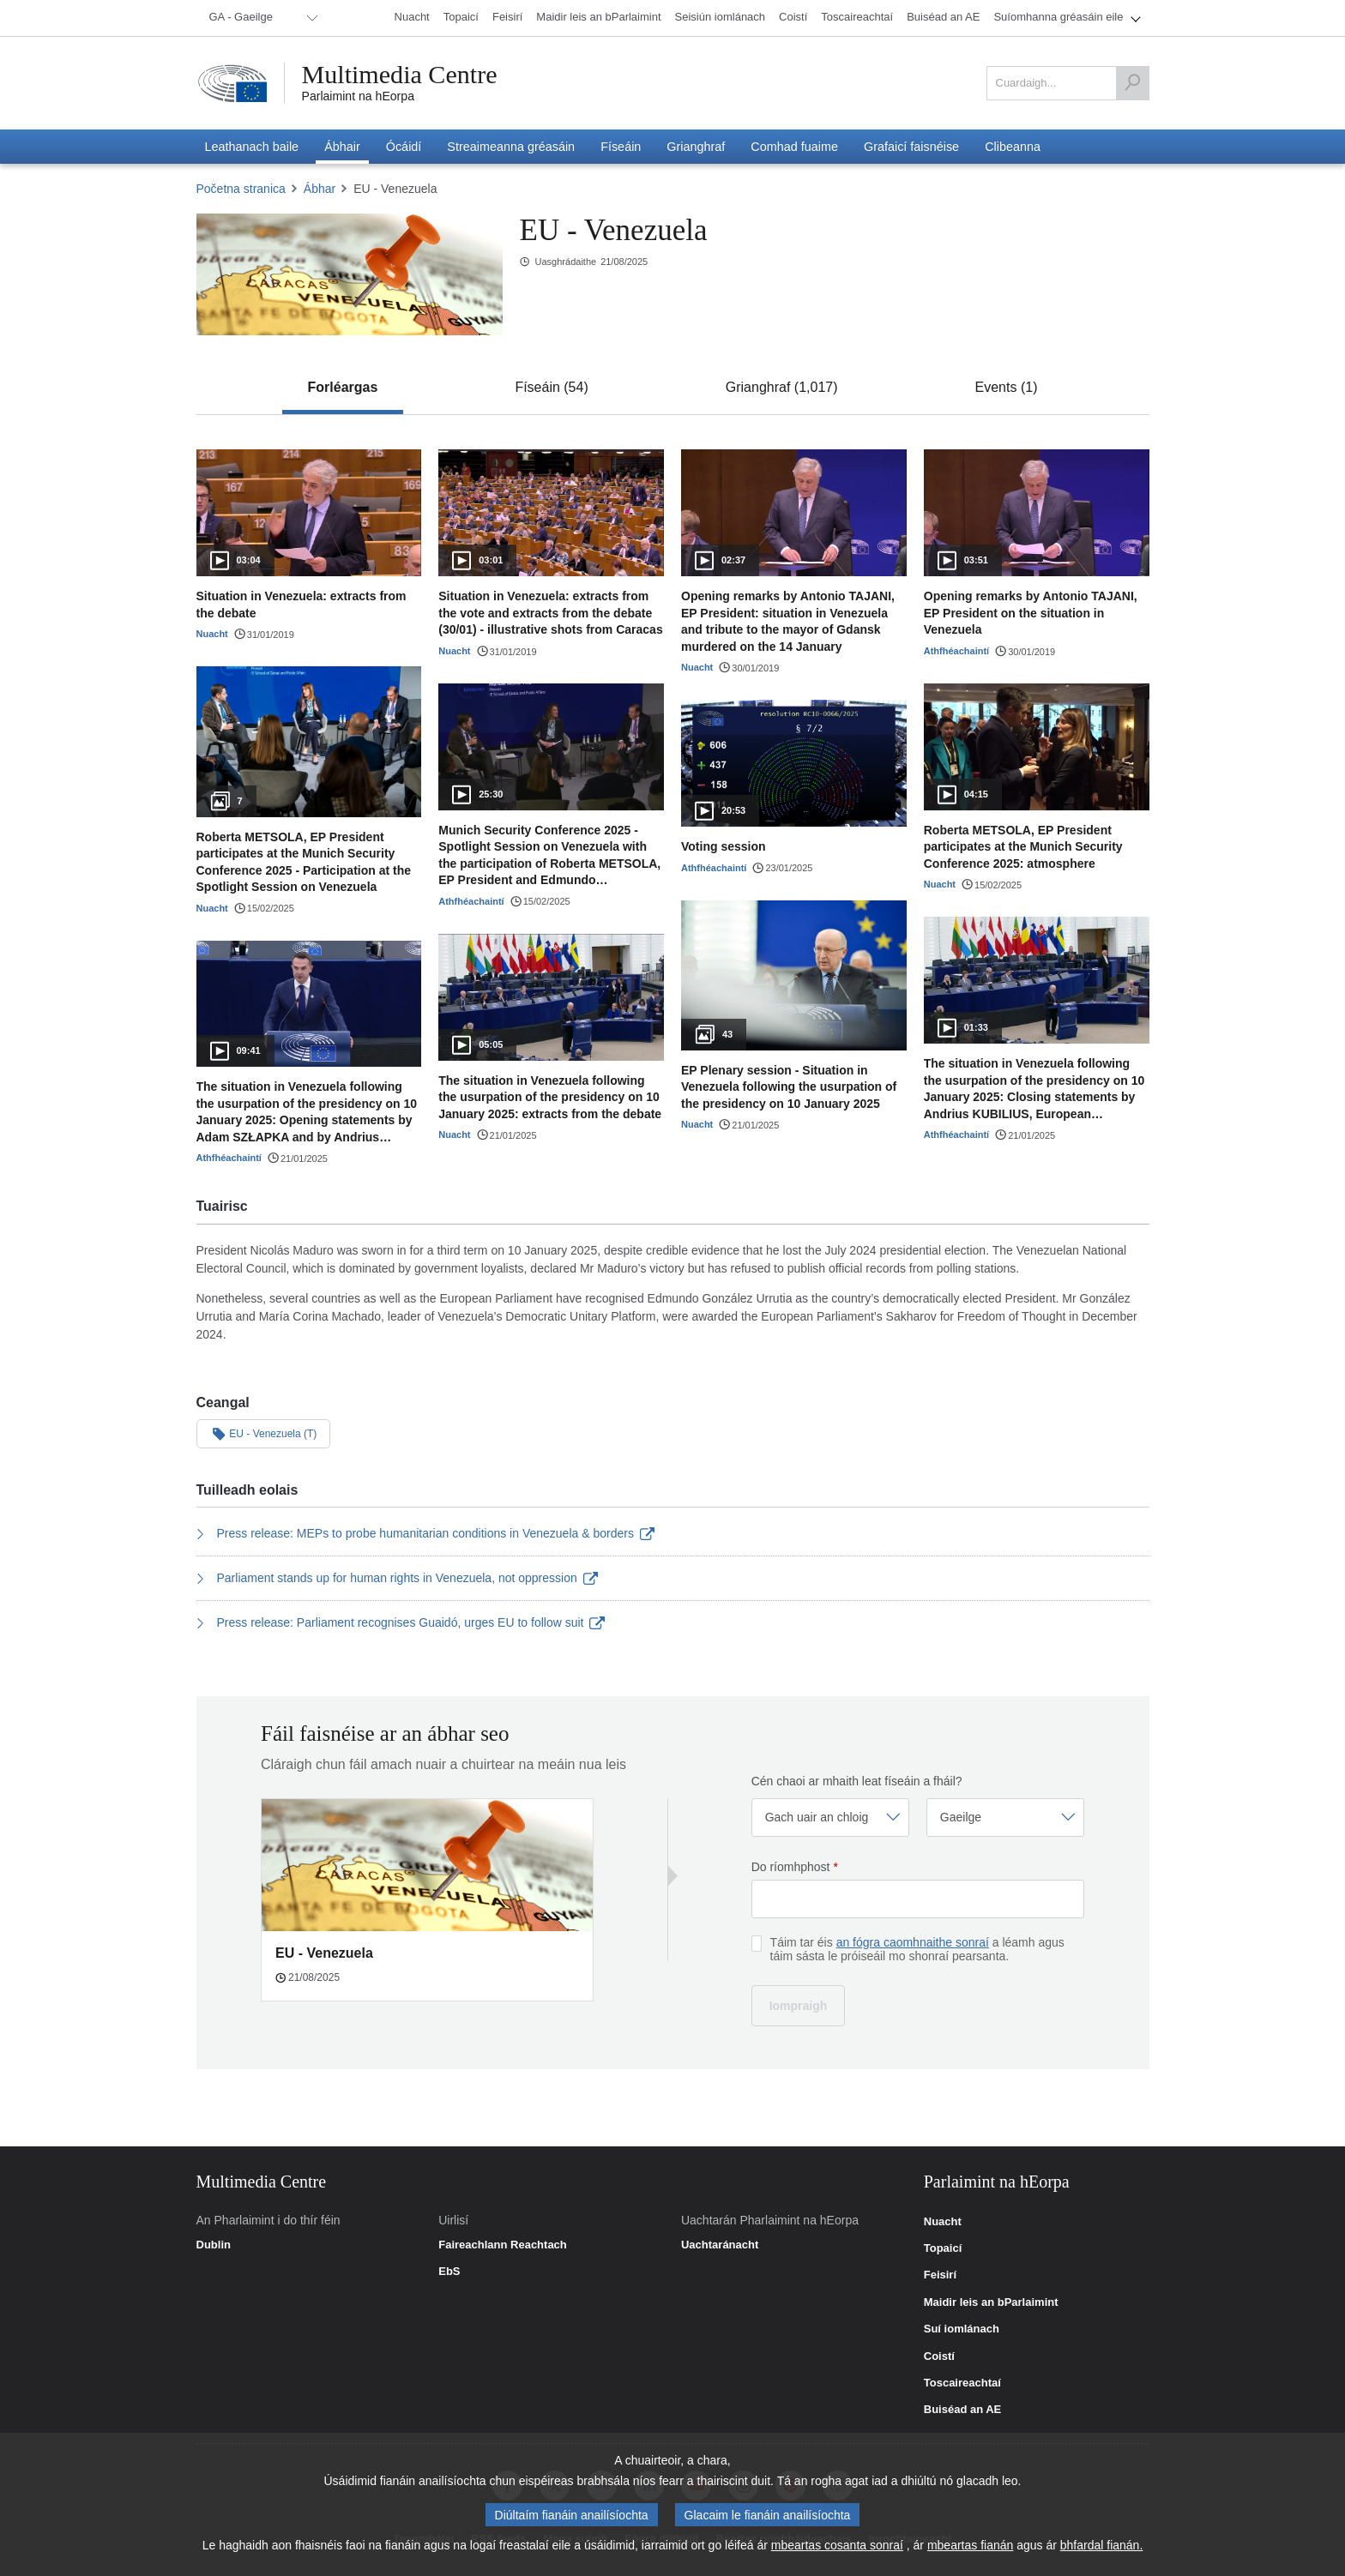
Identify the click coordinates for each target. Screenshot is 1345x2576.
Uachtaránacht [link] (719, 2245)
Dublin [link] (213, 2245)
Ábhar (319, 189)
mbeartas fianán (970, 2548)
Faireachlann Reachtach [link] (502, 2245)
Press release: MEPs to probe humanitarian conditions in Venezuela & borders (425, 1533)
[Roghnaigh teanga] (1005, 1817)
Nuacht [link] (943, 2222)
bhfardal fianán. (1101, 2548)
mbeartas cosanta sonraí (837, 2548)
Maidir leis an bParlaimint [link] (991, 2302)
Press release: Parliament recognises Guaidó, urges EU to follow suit (400, 1622)
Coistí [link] (939, 2356)
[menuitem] (260, 18)
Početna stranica (241, 189)
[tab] (343, 387)
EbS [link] (449, 2272)
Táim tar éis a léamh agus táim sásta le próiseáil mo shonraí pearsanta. (917, 1949)
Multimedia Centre (400, 74)
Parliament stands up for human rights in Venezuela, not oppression (397, 1578)
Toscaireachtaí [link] (962, 2383)
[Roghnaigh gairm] (830, 1817)
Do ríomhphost (794, 1867)
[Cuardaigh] (1132, 83)
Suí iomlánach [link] (961, 2329)
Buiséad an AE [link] (963, 2410)
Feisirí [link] (940, 2275)
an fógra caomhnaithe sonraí (912, 1942)
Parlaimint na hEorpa (358, 96)
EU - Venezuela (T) (263, 1433)
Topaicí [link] (943, 2248)
